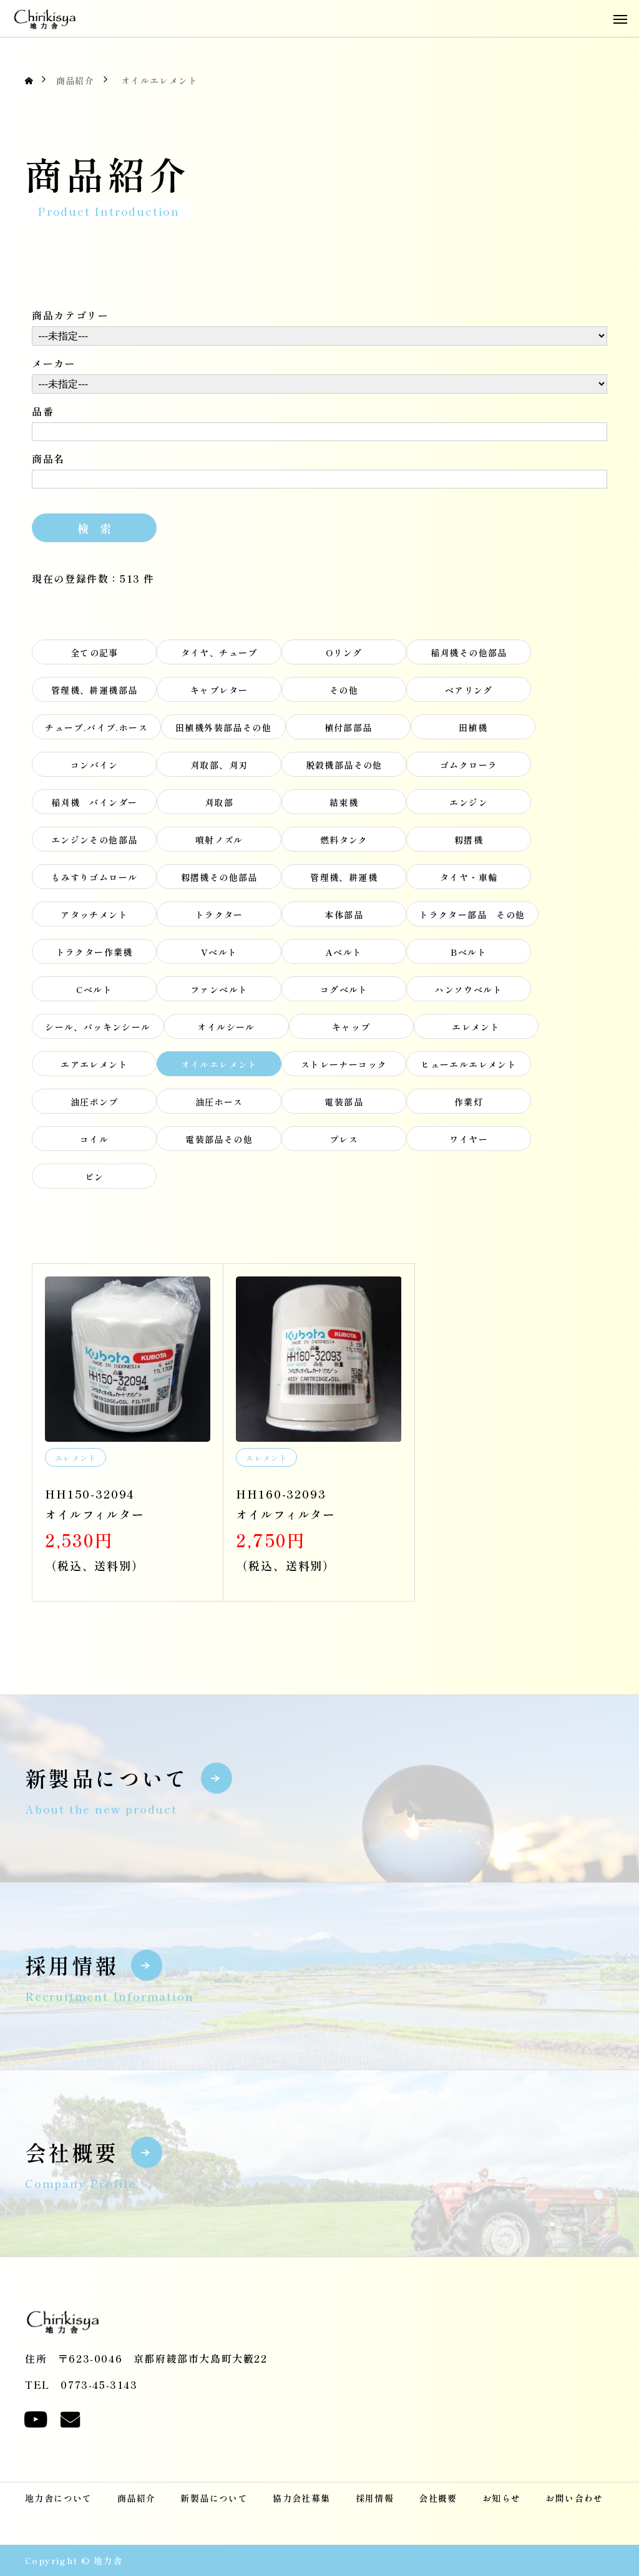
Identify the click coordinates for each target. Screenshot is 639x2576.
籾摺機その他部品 (219, 880)
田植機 (473, 730)
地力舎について (58, 2498)
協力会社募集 (301, 2498)
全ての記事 (95, 655)
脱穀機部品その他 (344, 768)
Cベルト (94, 992)
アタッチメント (94, 917)
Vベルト (219, 955)
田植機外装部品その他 (223, 730)
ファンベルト (219, 992)
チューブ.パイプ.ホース (96, 730)
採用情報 (375, 2498)
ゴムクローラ (468, 768)
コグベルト (344, 992)
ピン (94, 1180)
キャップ (351, 1030)
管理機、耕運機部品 (94, 693)
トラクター (219, 917)
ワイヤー (468, 1142)
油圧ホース (219, 1105)
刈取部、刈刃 (219, 768)
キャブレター (219, 693)
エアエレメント (94, 1067)
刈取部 (219, 805)
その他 (343, 693)
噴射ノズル (219, 843)
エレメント (476, 1030)
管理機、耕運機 (344, 880)
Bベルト (469, 955)
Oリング (344, 655)
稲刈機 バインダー (94, 805)
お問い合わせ (574, 2498)
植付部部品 (348, 730)
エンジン (468, 805)
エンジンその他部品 (94, 843)
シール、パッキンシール (97, 1030)
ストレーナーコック (344, 1067)
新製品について (214, 2498)
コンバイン (95, 768)
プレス (348, 1142)
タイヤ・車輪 (468, 880)
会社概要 (438, 2498)
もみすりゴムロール (94, 880)
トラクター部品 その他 (472, 917)
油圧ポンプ (95, 1105)
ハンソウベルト (468, 992)
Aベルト (344, 955)
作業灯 (468, 1105)
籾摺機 (468, 843)
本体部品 (343, 917)
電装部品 (343, 1105)
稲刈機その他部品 (469, 655)
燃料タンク (344, 843)
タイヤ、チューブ (219, 655)
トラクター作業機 (94, 955)
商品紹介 (136, 2498)
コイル (94, 1142)
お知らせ (501, 2498)
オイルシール (226, 1030)
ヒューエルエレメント (469, 1067)
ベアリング (469, 693)
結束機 (343, 805)
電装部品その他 (219, 1142)
